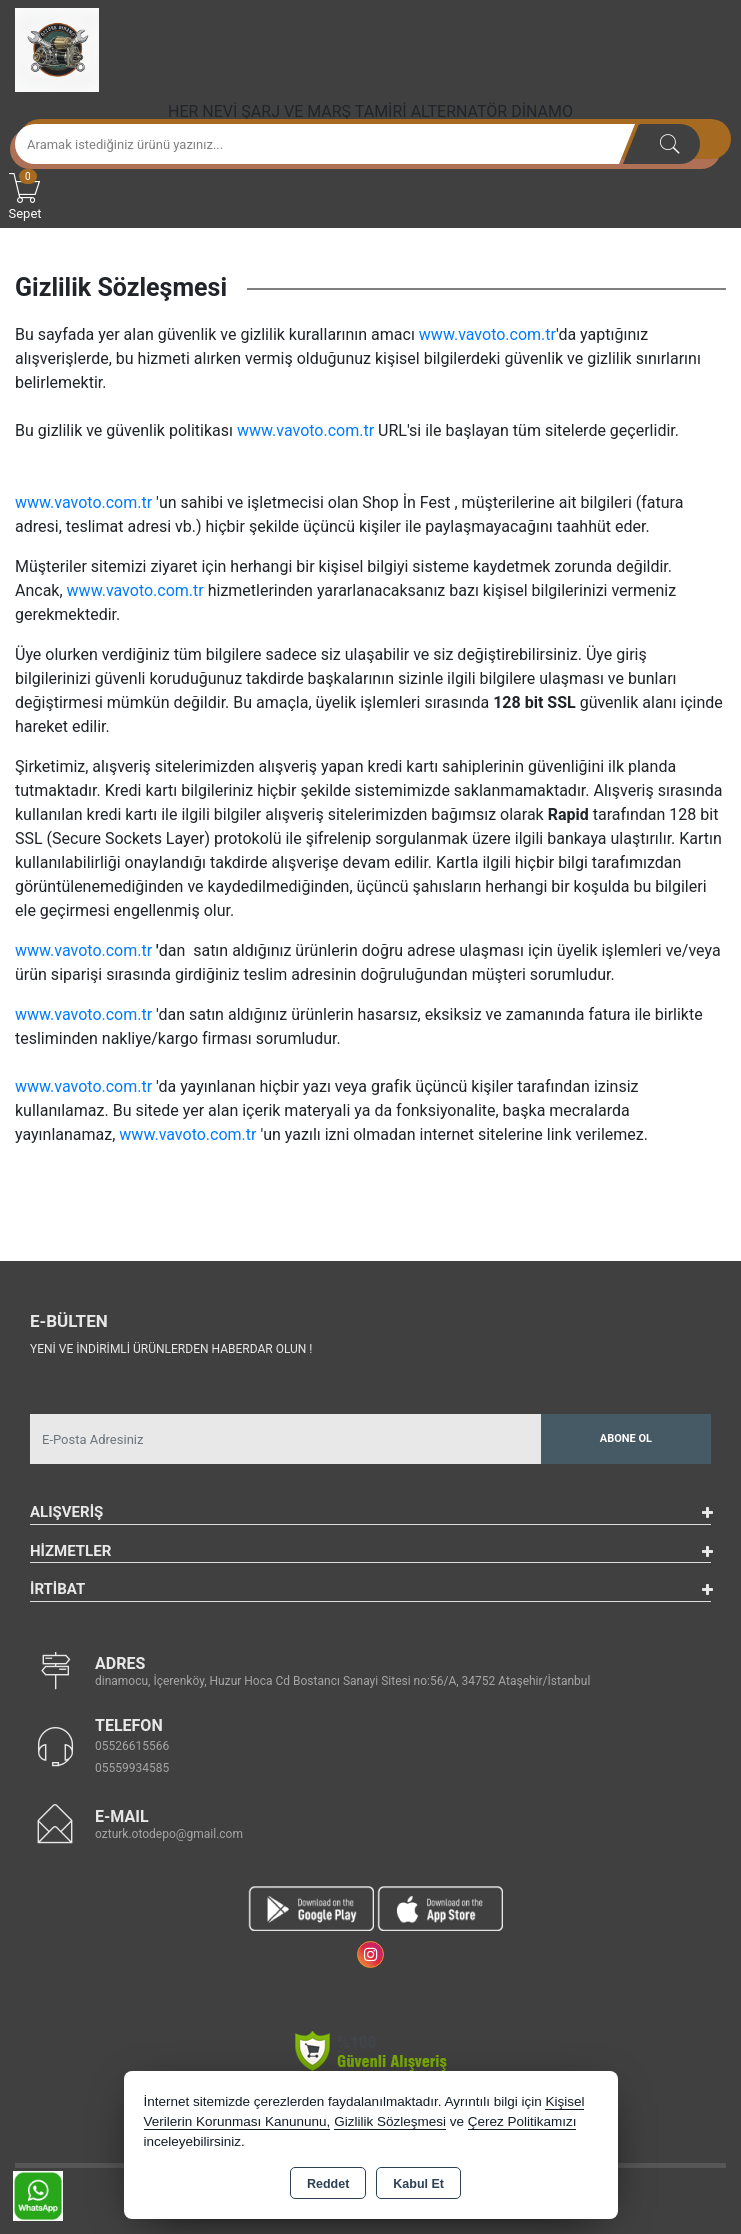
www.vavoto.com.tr (487, 334)
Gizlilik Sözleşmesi (390, 2121)
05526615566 (132, 1746)
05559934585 (132, 1768)
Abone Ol (626, 1438)
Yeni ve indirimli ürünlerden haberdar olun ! (171, 1349)
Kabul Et (418, 2184)
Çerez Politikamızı (522, 2121)
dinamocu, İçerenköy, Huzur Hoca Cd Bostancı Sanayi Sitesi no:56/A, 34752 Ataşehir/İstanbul (342, 1681)
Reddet (328, 2184)
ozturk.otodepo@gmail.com (169, 1834)
